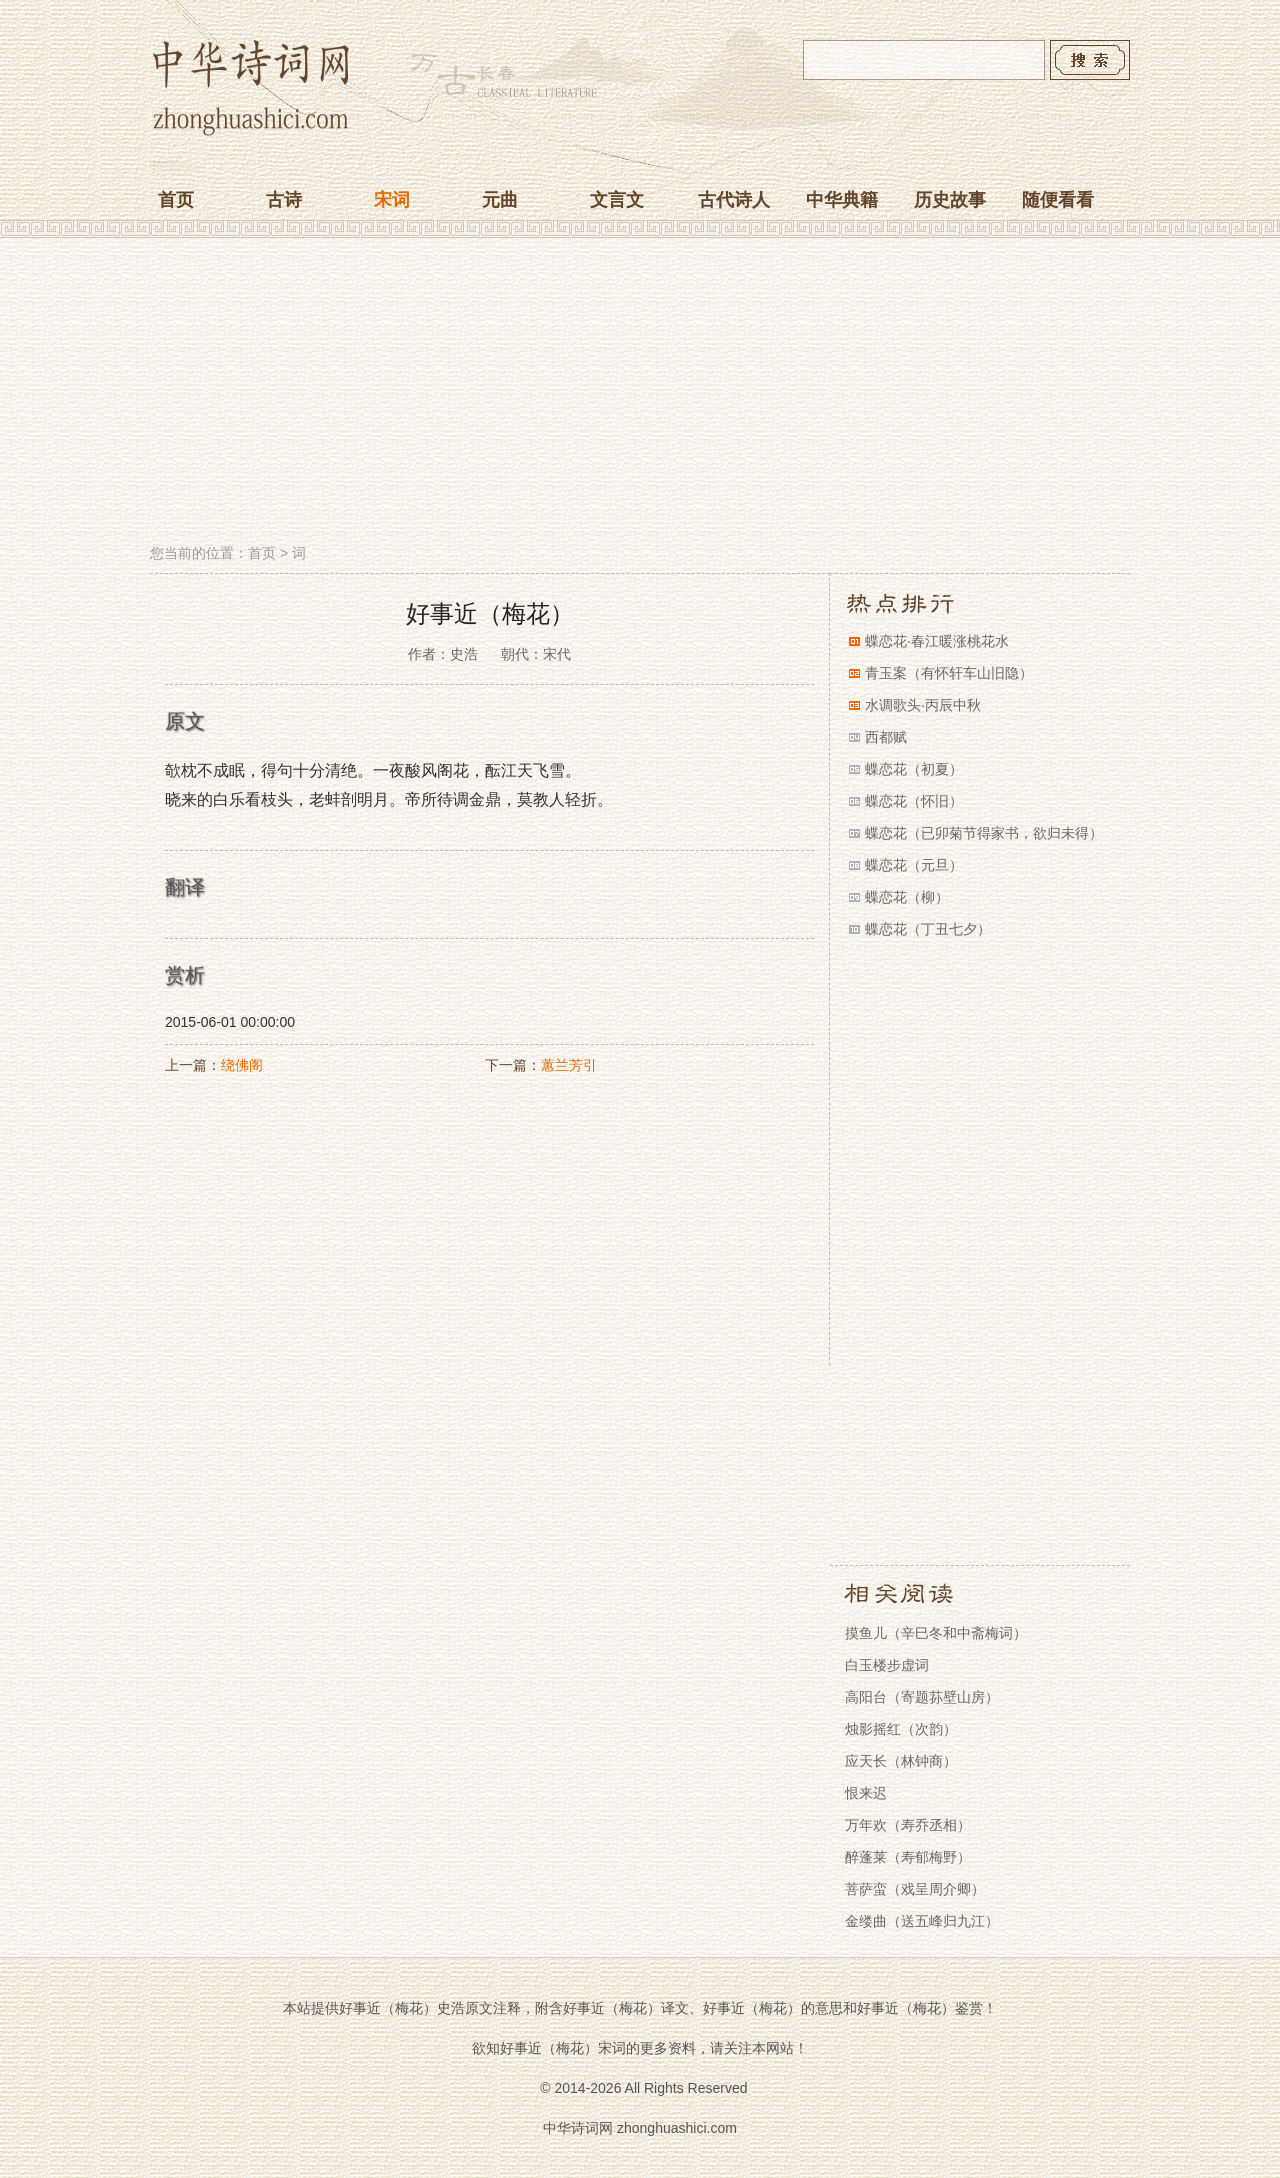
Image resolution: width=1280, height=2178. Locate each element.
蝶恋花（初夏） (914, 769)
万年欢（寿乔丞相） (908, 1825)
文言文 (617, 200)
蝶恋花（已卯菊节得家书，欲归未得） (984, 833)
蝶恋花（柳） (907, 897)
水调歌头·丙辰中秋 (923, 705)
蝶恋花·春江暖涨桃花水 (937, 641)
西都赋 (886, 737)
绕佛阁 (242, 1065)
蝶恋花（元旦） (914, 865)
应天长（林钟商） (901, 1761)
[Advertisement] (640, 393)
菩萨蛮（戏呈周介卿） (915, 1889)
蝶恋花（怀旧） (914, 801)
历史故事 (950, 200)
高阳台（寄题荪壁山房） (922, 1697)
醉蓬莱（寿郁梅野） (908, 1857)
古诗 (284, 200)
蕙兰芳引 (569, 1065)
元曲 (500, 200)
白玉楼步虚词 (887, 1665)
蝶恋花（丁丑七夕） (928, 929)
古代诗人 (734, 200)
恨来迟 (866, 1793)
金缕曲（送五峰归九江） (922, 1921)
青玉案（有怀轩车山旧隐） (949, 673)
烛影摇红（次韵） (901, 1729)
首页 (176, 200)
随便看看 (1058, 200)
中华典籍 (842, 200)
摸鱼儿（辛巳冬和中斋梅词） (936, 1633)
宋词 (392, 200)
